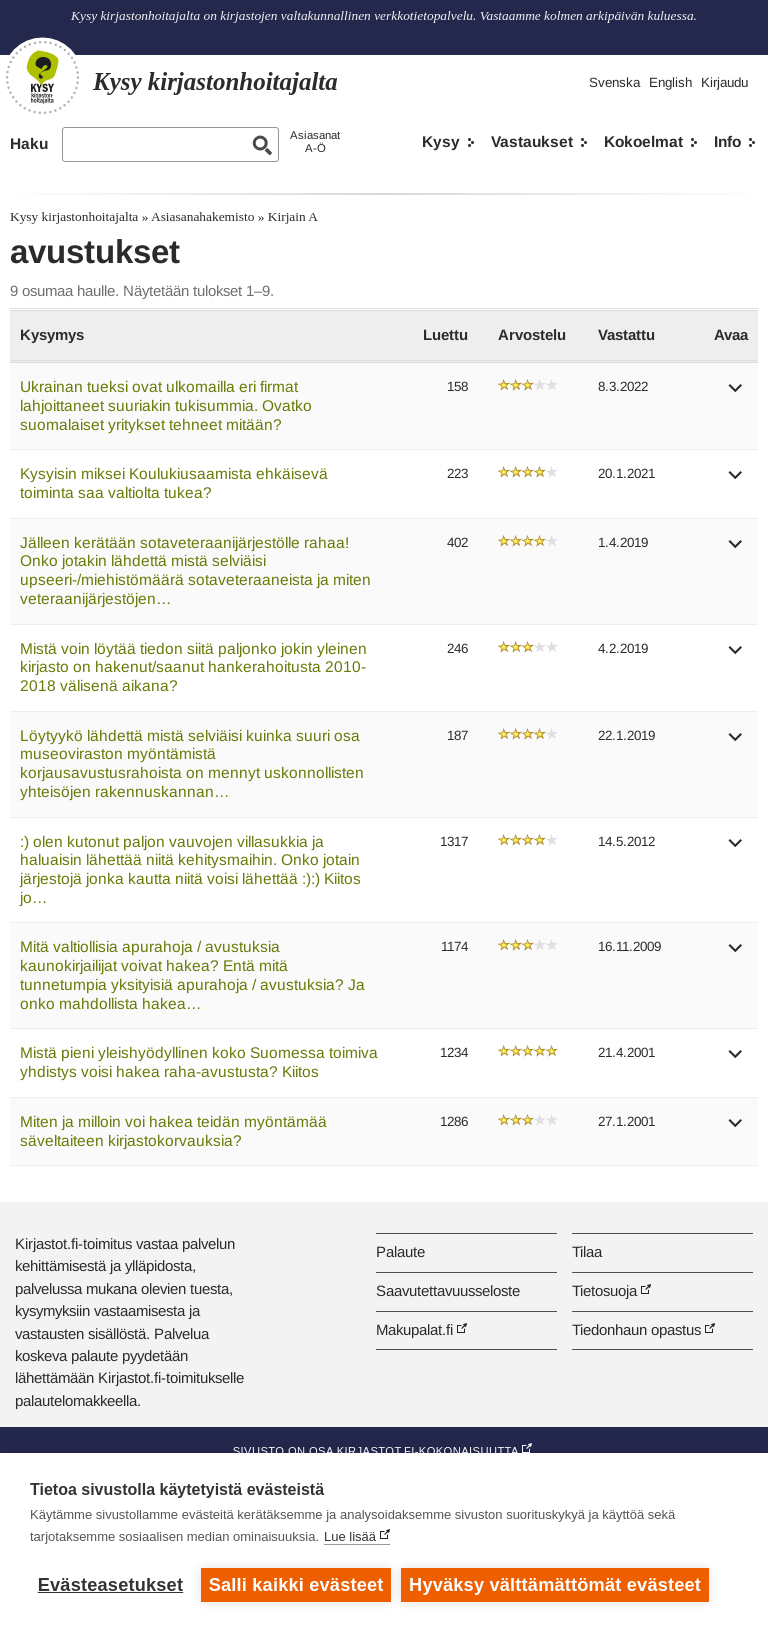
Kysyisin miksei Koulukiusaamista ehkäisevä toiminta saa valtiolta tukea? (174, 483)
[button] (736, 394)
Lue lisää (350, 1536)
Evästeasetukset (110, 1585)
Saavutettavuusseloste (448, 1290)
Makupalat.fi (414, 1329)
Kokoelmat (643, 141)
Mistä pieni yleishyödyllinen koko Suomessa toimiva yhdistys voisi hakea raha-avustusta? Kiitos (199, 1062)
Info (727, 141)
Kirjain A (293, 216)
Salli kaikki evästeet (296, 1585)
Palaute (400, 1251)
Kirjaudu (724, 82)
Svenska (614, 82)
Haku (29, 143)
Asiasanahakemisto (202, 216)
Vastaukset (532, 141)
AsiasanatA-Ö (315, 141)
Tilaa (587, 1251)
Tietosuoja (604, 1290)
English (670, 82)
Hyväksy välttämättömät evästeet (555, 1585)
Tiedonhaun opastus (636, 1329)
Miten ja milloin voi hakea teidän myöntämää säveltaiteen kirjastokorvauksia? (173, 1131)
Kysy (441, 141)
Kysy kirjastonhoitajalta (74, 216)
